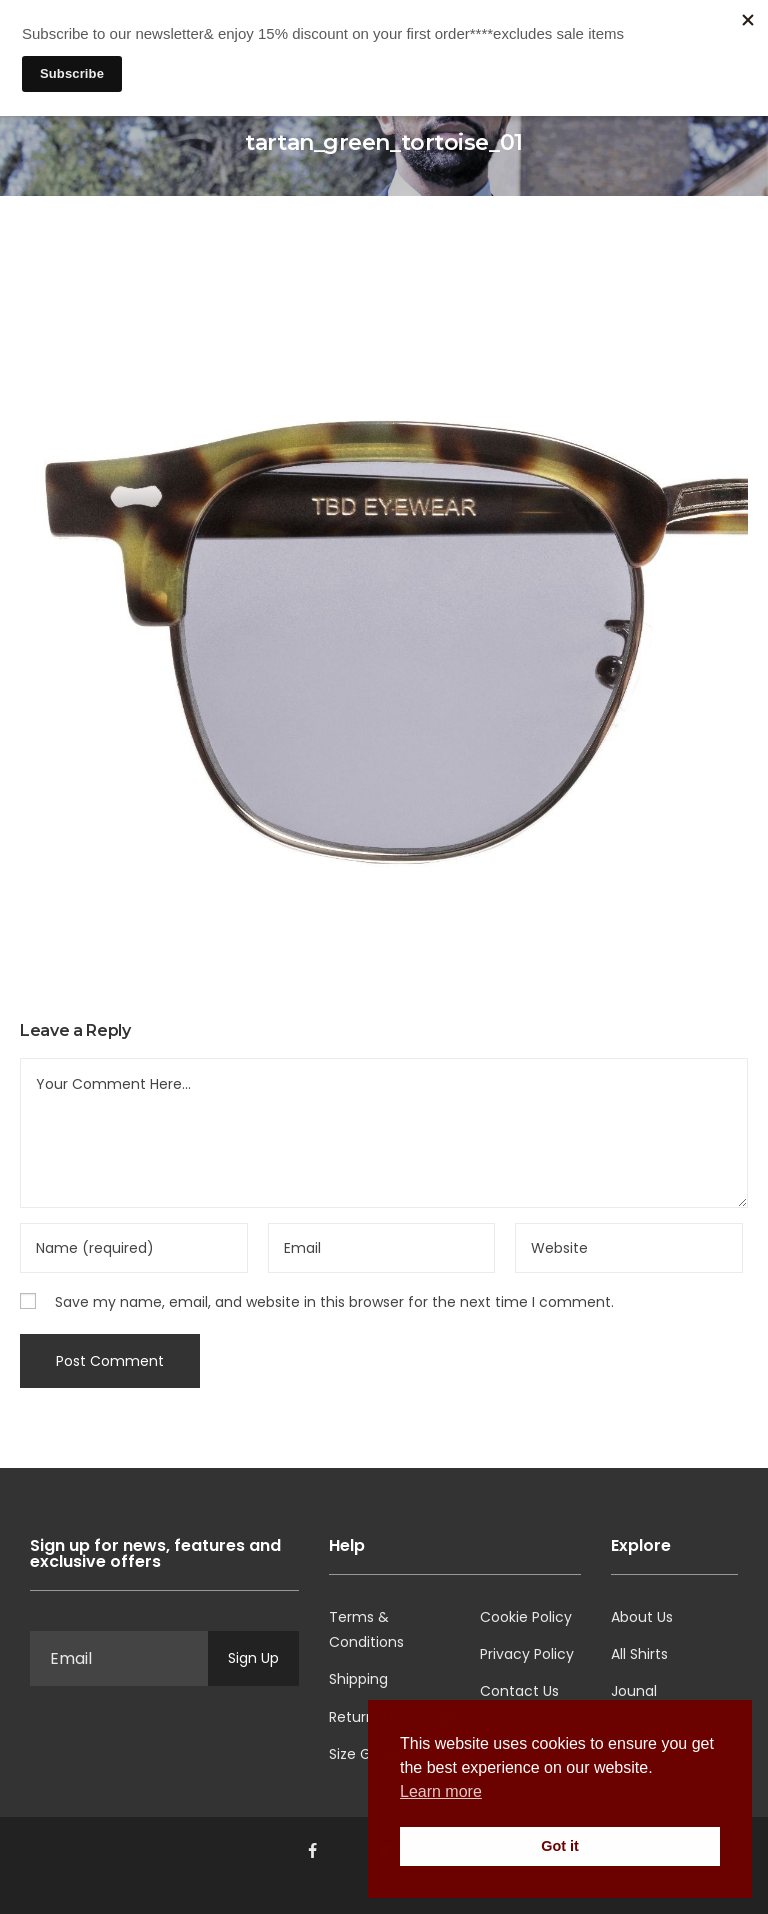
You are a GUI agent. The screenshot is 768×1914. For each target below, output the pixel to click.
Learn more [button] (441, 1791)
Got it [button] (560, 1846)
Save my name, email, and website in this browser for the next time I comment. (334, 1302)
